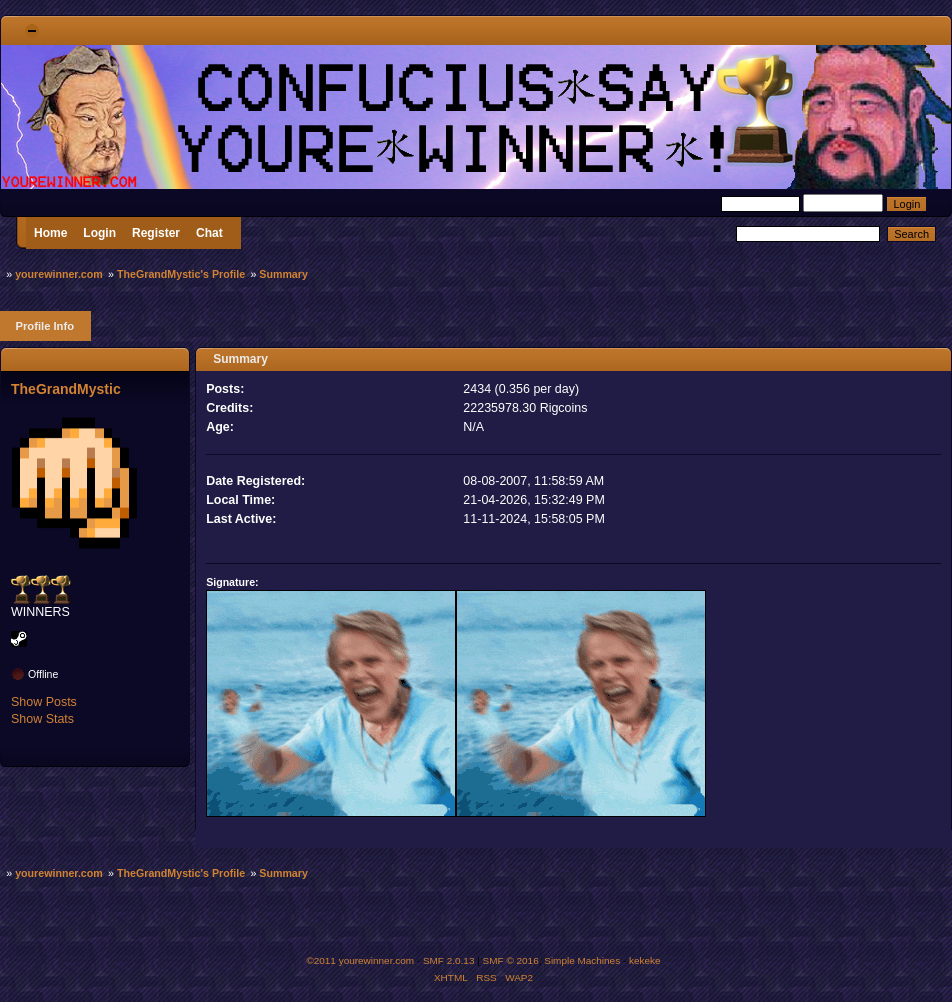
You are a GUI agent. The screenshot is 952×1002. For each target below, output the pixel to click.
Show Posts (44, 702)
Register (156, 233)
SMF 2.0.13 (449, 960)
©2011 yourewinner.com (360, 960)
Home (50, 233)
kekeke (645, 960)
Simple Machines (582, 960)
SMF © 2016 (511, 960)
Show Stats (42, 719)
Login (99, 233)
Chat (209, 233)
